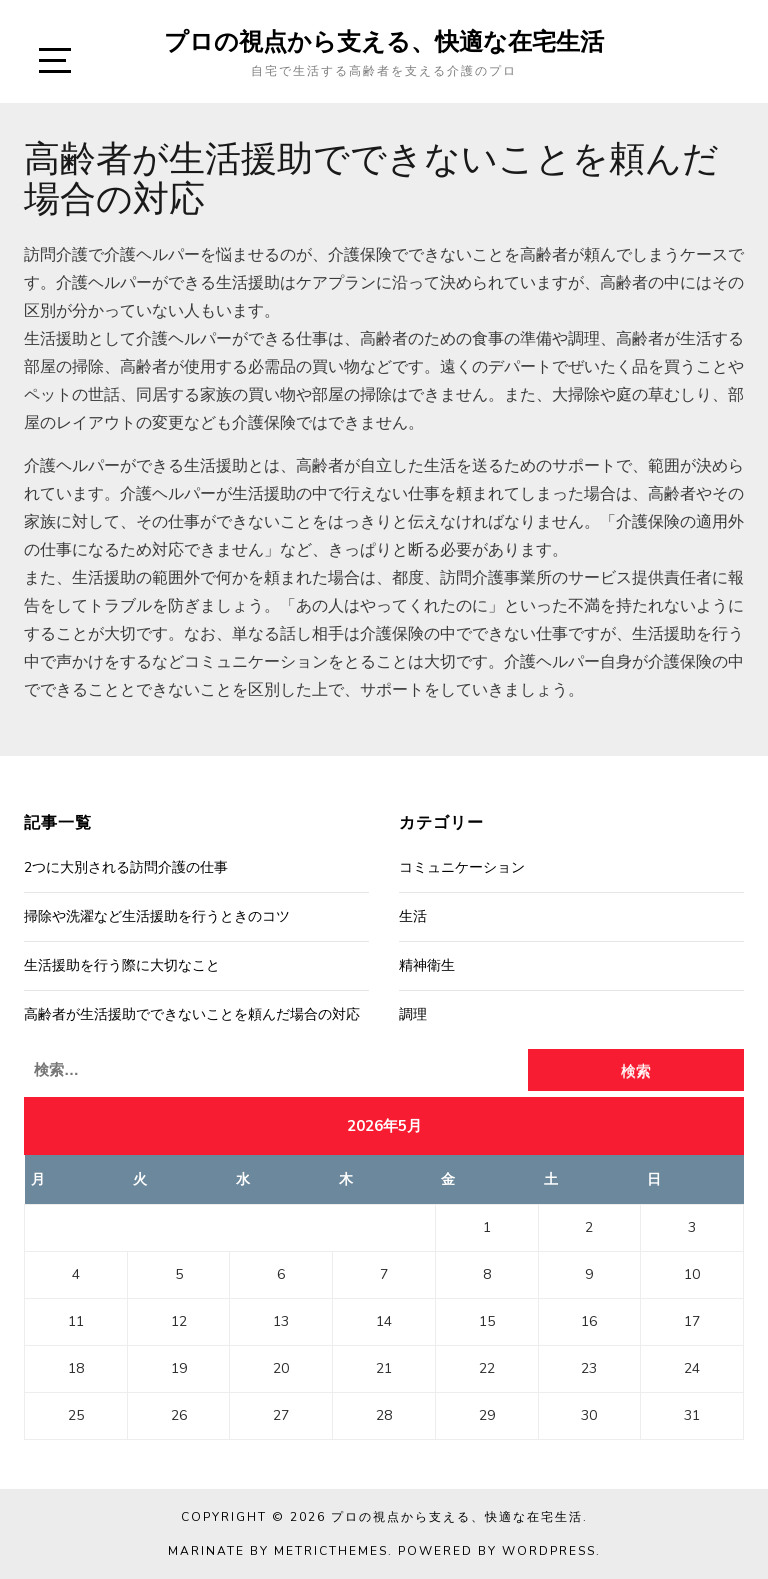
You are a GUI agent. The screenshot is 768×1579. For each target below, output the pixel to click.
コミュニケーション (462, 867)
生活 (413, 916)
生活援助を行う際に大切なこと (122, 965)
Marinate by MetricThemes (278, 1551)
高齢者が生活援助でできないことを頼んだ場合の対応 (192, 1014)
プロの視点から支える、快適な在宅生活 (384, 41)
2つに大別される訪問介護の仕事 (126, 867)
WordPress (549, 1551)
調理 (413, 1014)
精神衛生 (427, 965)
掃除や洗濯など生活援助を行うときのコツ (157, 916)
